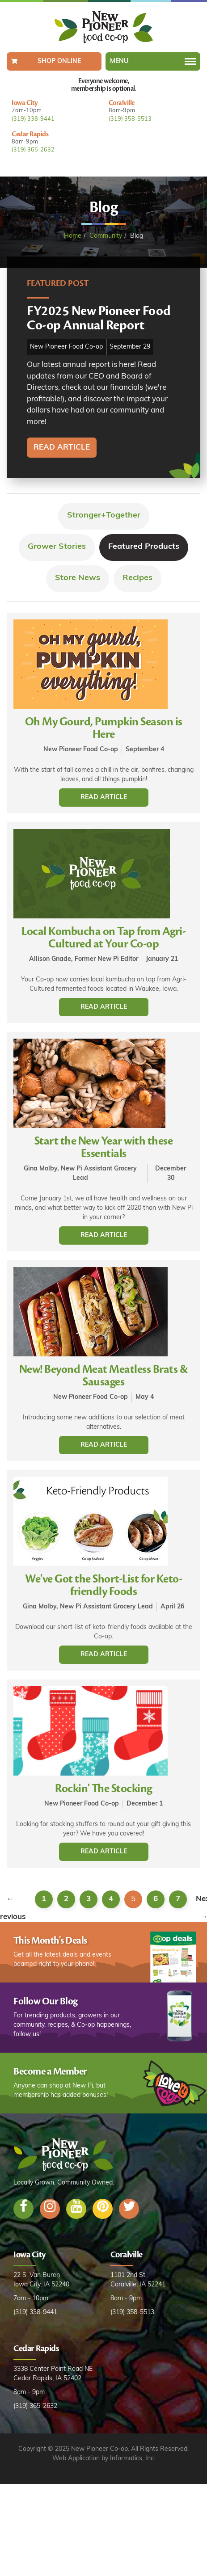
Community (105, 236)
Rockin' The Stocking (103, 1788)
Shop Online (59, 61)
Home (72, 236)
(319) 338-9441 (33, 119)
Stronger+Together (103, 515)
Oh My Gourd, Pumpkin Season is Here (103, 728)
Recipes (137, 578)
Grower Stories (57, 547)
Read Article (103, 797)
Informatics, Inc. (132, 2458)
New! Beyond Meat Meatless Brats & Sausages (103, 1375)
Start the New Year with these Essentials (103, 1147)
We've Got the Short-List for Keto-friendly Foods (103, 1585)
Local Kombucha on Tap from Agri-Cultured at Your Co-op (103, 937)
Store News (77, 578)
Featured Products (143, 547)
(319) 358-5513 (130, 119)
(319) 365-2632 (33, 150)
